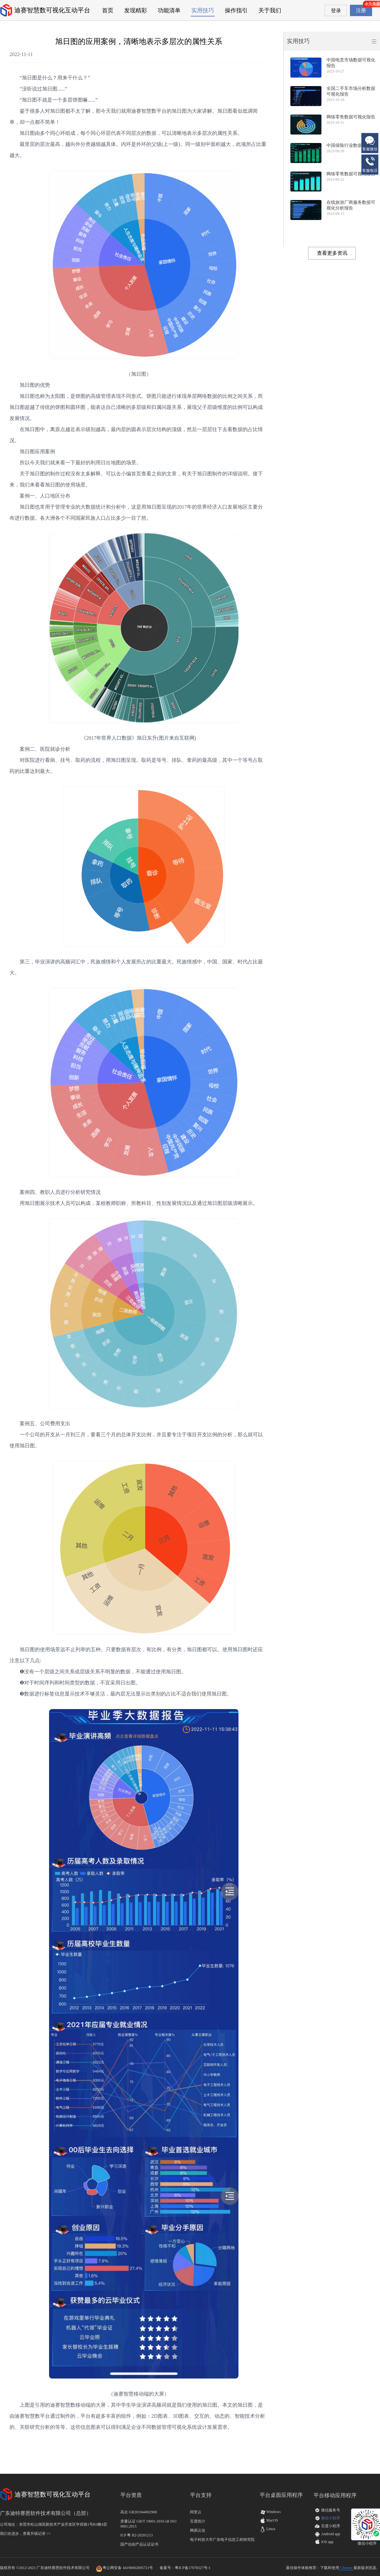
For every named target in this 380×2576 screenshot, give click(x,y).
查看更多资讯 (332, 253)
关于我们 (269, 10)
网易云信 (197, 2530)
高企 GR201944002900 (138, 2512)
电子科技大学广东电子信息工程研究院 (222, 2539)
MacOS (269, 2520)
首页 (107, 10)
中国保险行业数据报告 (348, 145)
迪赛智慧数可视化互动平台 (52, 10)
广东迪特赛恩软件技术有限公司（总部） (45, 2513)
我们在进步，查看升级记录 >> (25, 2533)
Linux (268, 2529)
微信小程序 (330, 2518)
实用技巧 (202, 10)
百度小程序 (330, 2526)
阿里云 (195, 2512)
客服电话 (370, 164)
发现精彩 (135, 10)
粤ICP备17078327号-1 (193, 2568)
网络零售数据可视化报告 (350, 117)
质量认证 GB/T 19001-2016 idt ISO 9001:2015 (148, 2524)
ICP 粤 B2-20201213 (136, 2535)
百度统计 (197, 2521)
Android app (330, 2534)
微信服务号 (330, 2510)
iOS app (327, 2542)
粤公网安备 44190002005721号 (128, 2568)
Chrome (346, 2568)
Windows (270, 2512)
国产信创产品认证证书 (139, 2544)
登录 (336, 10)
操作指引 (236, 10)
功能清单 (169, 10)
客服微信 (370, 142)
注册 (361, 10)
